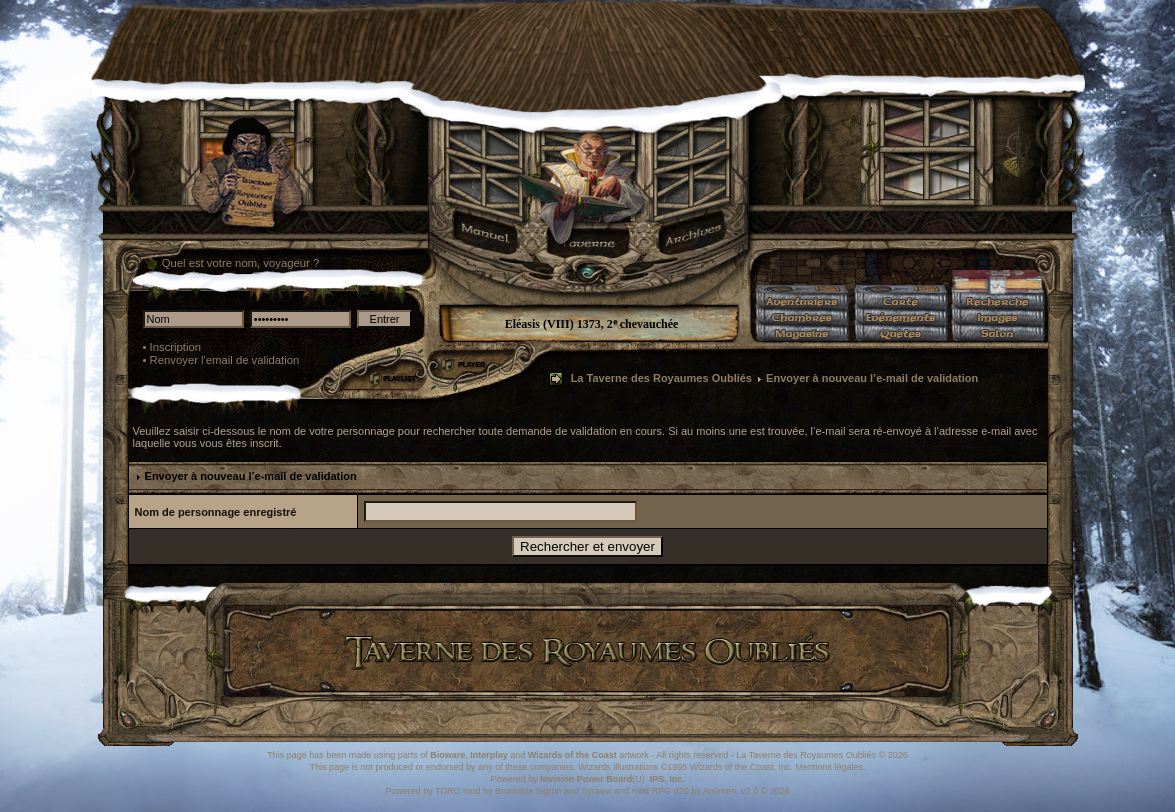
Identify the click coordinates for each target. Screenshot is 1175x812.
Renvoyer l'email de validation (225, 360)
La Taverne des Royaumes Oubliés (661, 378)
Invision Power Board (586, 779)
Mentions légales (829, 767)
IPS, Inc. (667, 779)
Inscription (176, 347)
